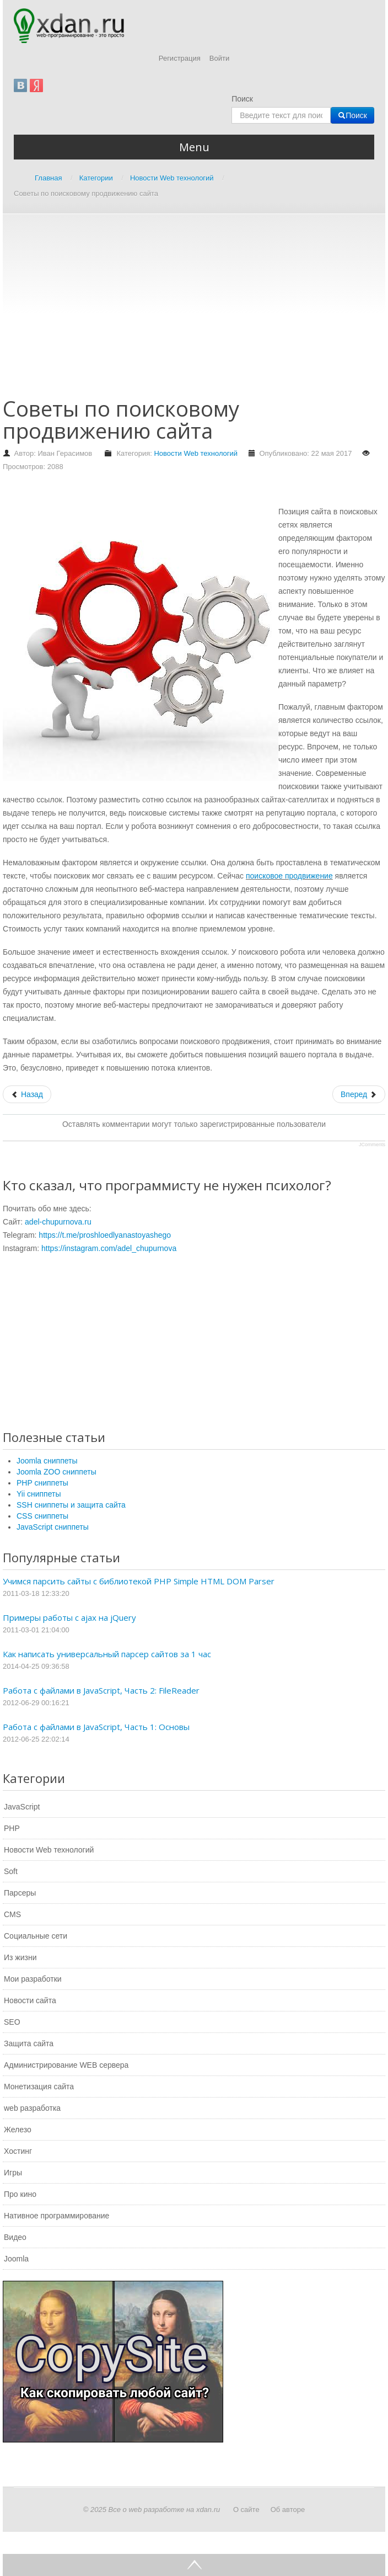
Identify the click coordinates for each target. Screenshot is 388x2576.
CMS (12, 1914)
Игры (13, 2172)
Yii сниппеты (39, 1493)
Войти (219, 58)
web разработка (32, 2108)
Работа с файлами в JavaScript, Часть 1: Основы (96, 1726)
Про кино (20, 2194)
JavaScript (22, 1806)
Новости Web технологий (196, 453)
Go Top (194, 2565)
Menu (194, 147)
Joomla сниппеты (47, 1460)
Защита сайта (28, 2043)
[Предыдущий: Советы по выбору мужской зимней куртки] (27, 1094)
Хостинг (18, 2151)
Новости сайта (30, 2000)
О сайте (246, 2509)
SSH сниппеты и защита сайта (71, 1504)
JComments (372, 1144)
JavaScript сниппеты (53, 1527)
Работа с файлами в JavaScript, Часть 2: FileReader (101, 1690)
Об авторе (288, 2509)
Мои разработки (33, 1978)
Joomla (16, 2258)
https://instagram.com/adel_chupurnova (108, 1248)
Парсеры (20, 1892)
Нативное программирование (56, 2215)
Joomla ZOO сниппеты (56, 1471)
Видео (15, 2237)
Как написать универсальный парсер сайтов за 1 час (107, 1653)
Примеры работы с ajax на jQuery (69, 1617)
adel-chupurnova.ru (58, 1221)
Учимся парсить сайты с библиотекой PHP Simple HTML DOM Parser (138, 1581)
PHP (12, 1828)
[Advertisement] (195, 310)
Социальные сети (35, 1935)
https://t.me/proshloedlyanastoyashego (105, 1235)
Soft (11, 1871)
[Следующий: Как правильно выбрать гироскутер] (358, 1094)
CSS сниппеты (42, 1515)
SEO (12, 2022)
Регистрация (180, 58)
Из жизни (20, 1957)
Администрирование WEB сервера (66, 2065)
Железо (17, 2129)
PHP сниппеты (42, 1482)
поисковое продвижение (289, 875)
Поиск (242, 98)
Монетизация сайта (39, 2086)
